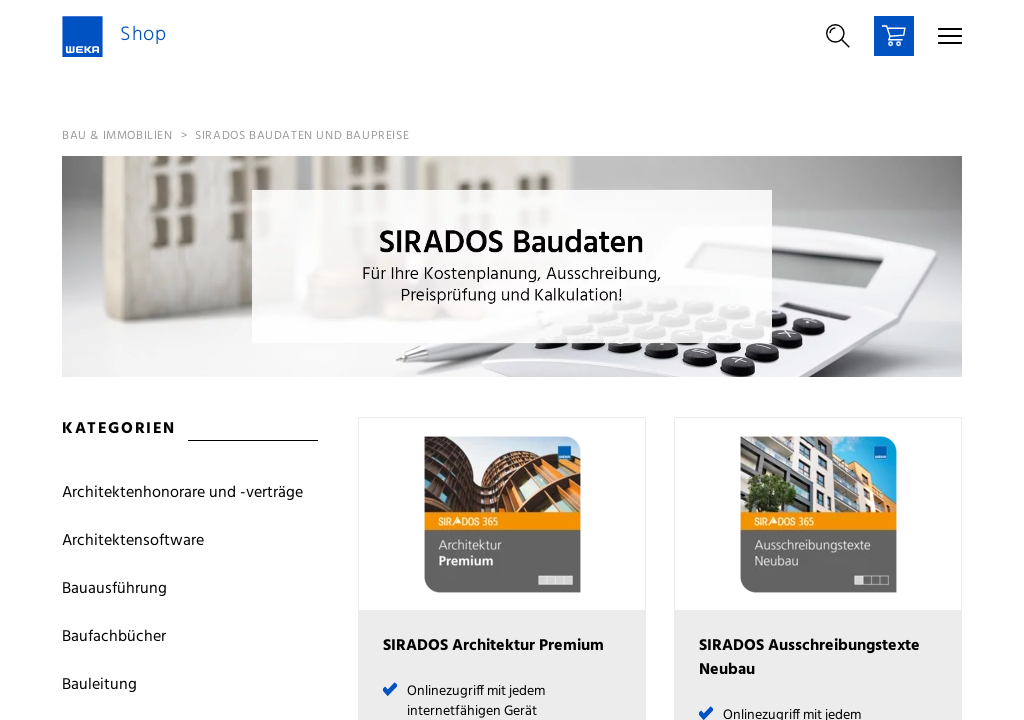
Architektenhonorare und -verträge (182, 493)
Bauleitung (99, 685)
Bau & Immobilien (117, 136)
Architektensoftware (133, 541)
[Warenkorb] (894, 36)
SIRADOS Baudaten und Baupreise (302, 136)
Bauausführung (114, 589)
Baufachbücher (114, 637)
